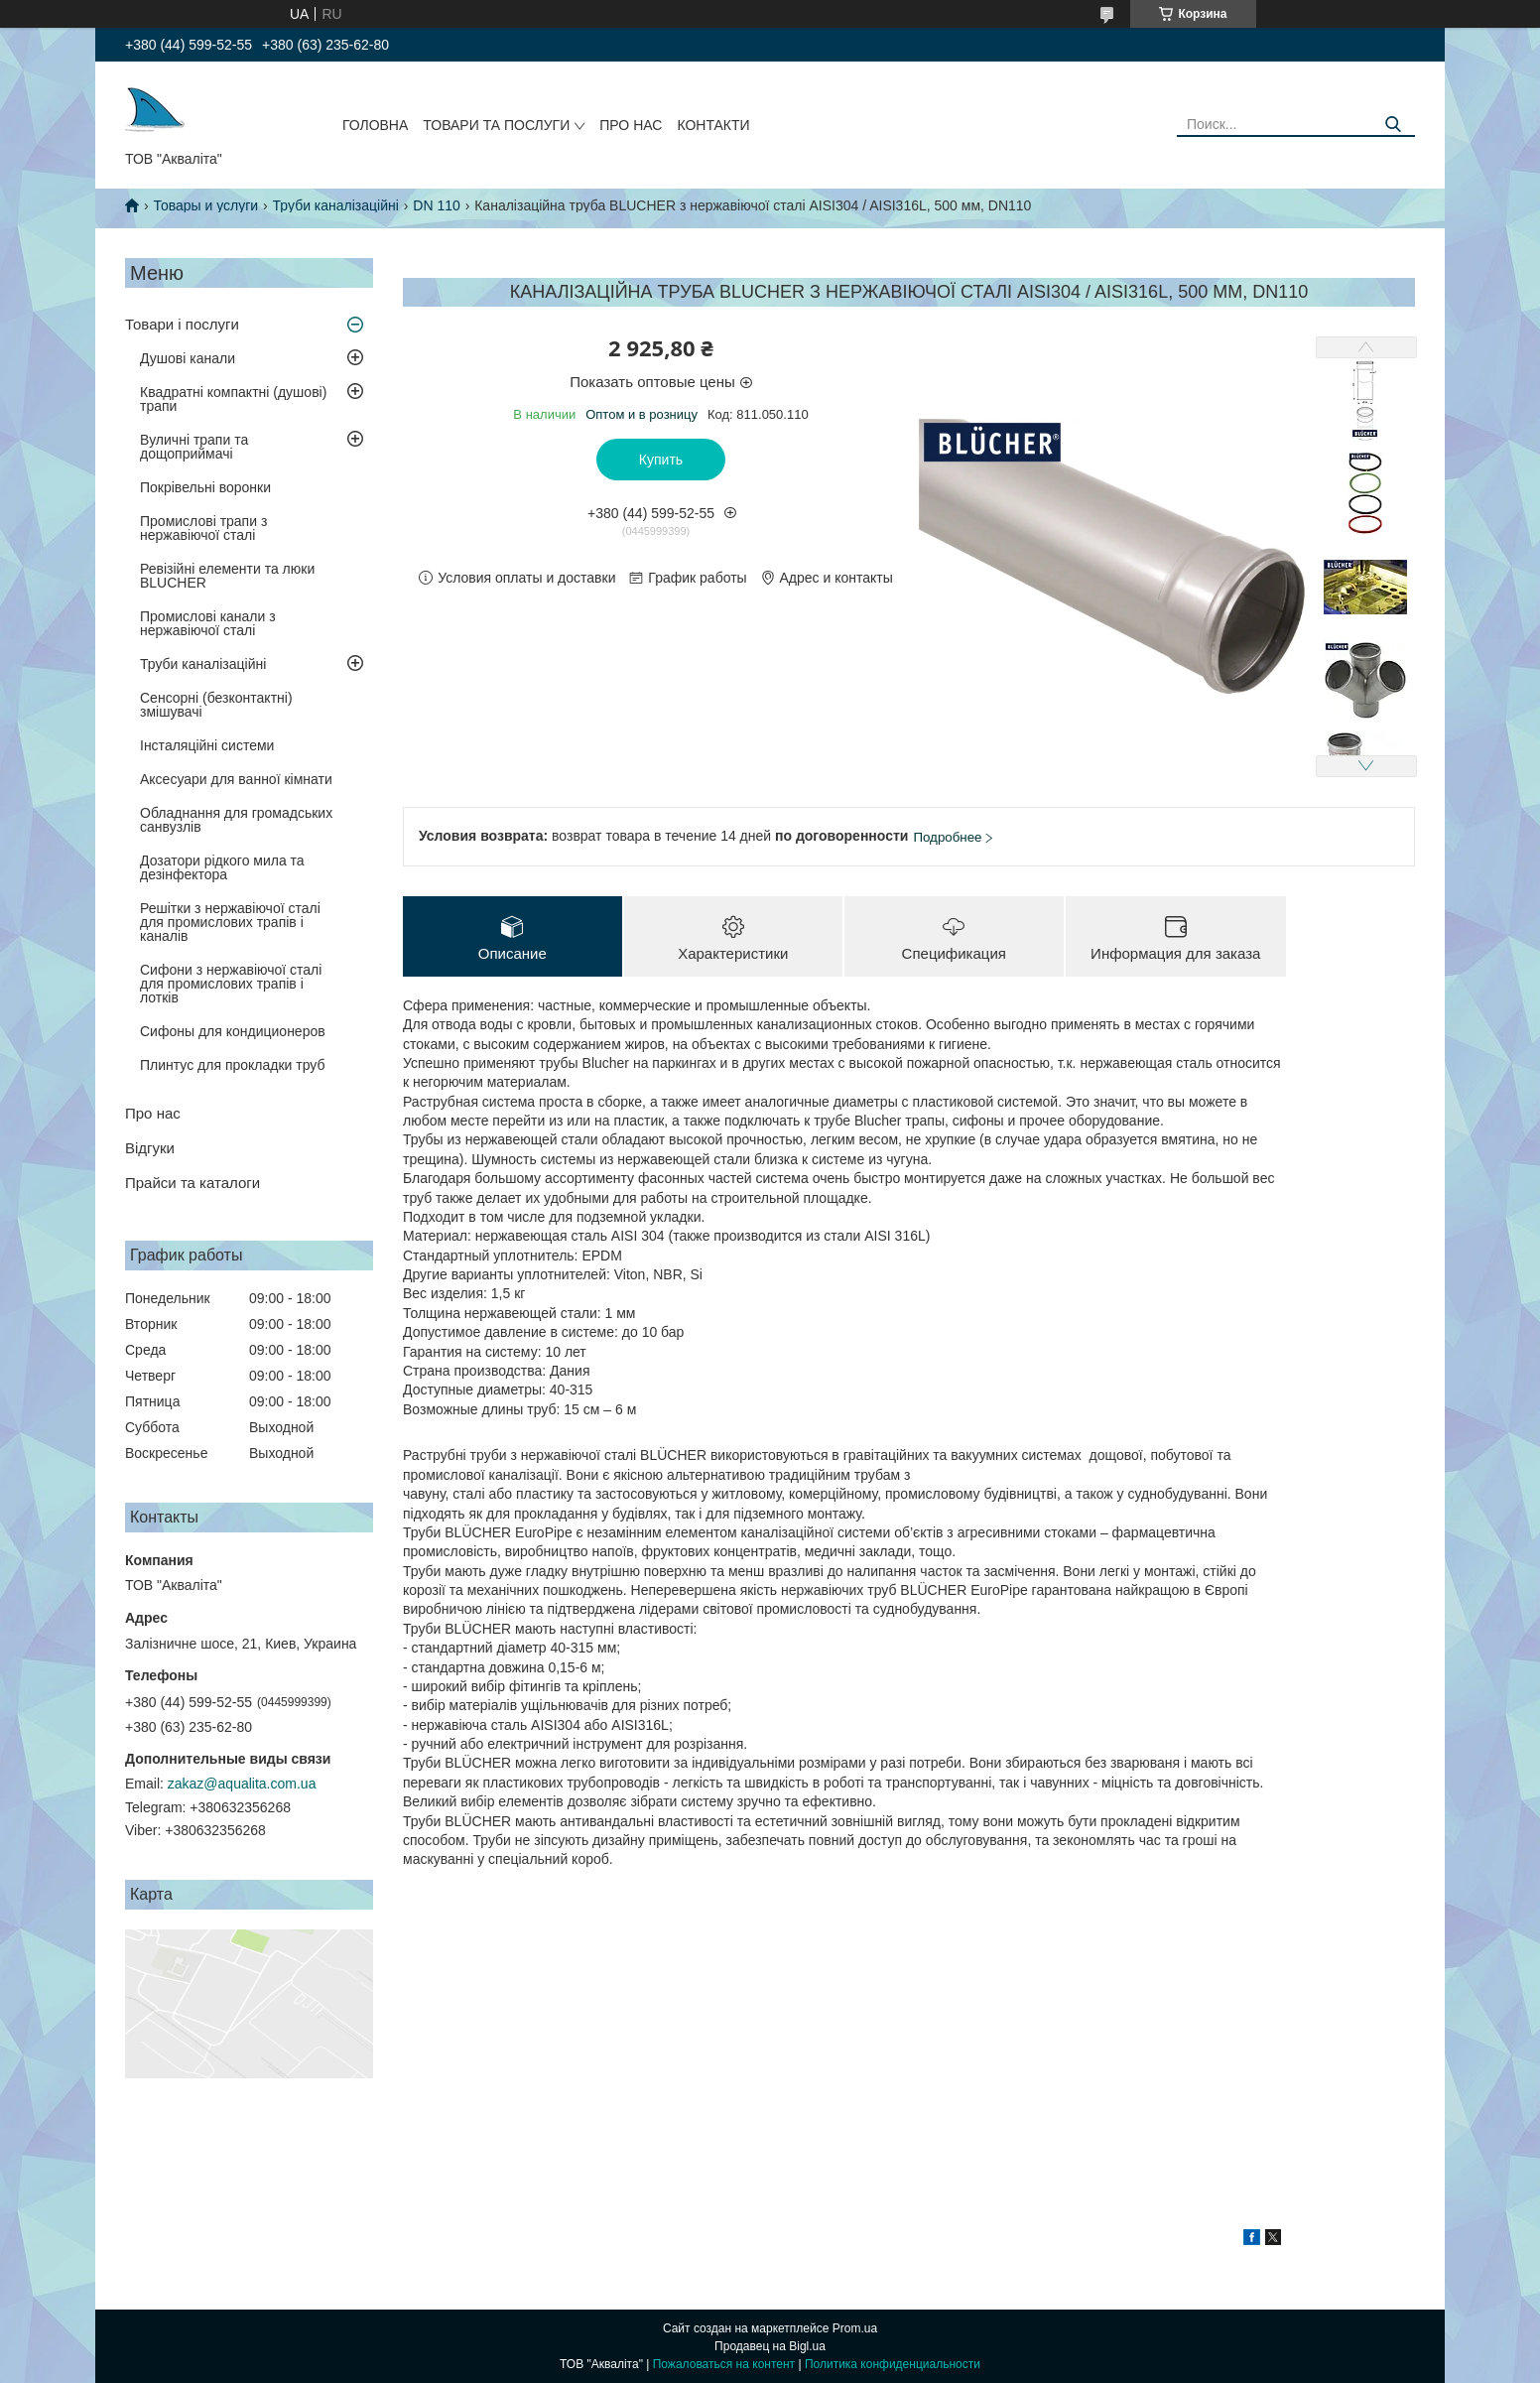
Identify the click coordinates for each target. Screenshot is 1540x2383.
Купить (661, 459)
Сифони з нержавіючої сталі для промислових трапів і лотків (230, 983)
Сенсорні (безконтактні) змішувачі (216, 705)
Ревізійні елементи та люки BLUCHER (227, 576)
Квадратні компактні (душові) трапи (233, 399)
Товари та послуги (496, 125)
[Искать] (1392, 124)
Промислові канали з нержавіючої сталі (208, 623)
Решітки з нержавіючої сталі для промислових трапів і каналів (230, 922)
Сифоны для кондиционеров (232, 1031)
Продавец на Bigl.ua (770, 2346)
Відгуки (150, 1147)
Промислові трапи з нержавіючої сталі (203, 528)
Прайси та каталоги (192, 1182)
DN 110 (436, 205)
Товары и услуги (205, 205)
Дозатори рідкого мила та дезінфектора (222, 867)
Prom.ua (855, 2328)
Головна (375, 125)
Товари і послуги (182, 324)
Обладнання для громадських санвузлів (236, 820)
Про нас (630, 125)
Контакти (713, 125)
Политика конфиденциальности (892, 2364)
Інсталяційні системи (207, 745)
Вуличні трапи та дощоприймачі (194, 447)
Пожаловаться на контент (724, 2364)
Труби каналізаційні (336, 205)
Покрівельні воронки (205, 487)
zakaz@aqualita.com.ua (242, 1783)
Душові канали (187, 358)
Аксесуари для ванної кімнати (236, 779)
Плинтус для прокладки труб (232, 1065)
